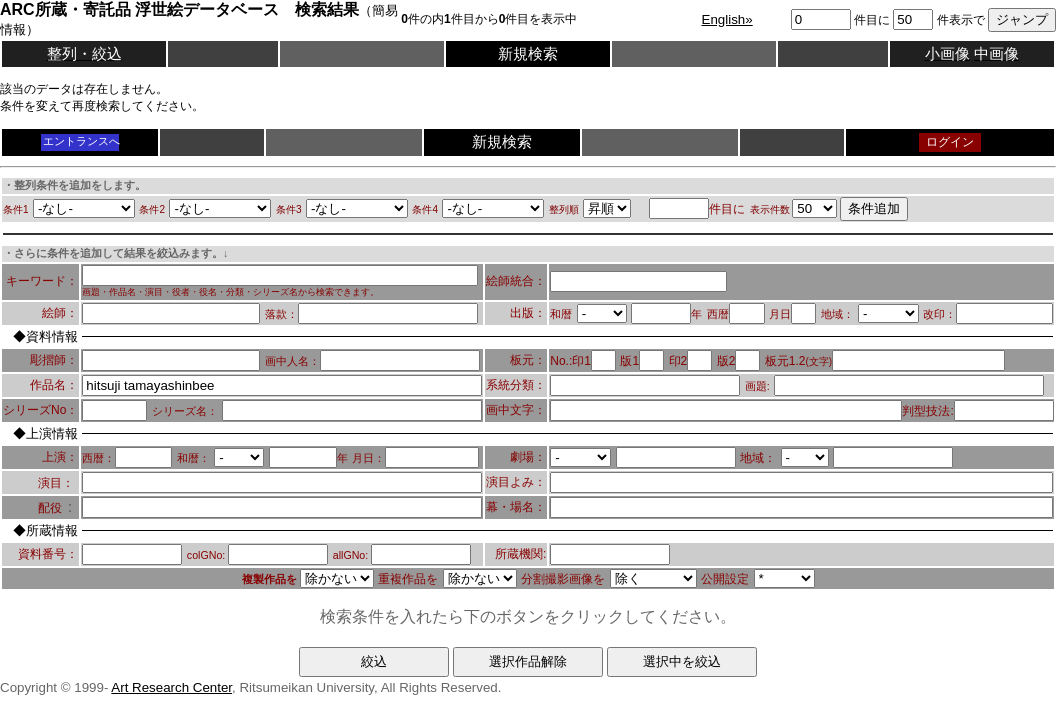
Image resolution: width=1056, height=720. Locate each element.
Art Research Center (171, 687)
